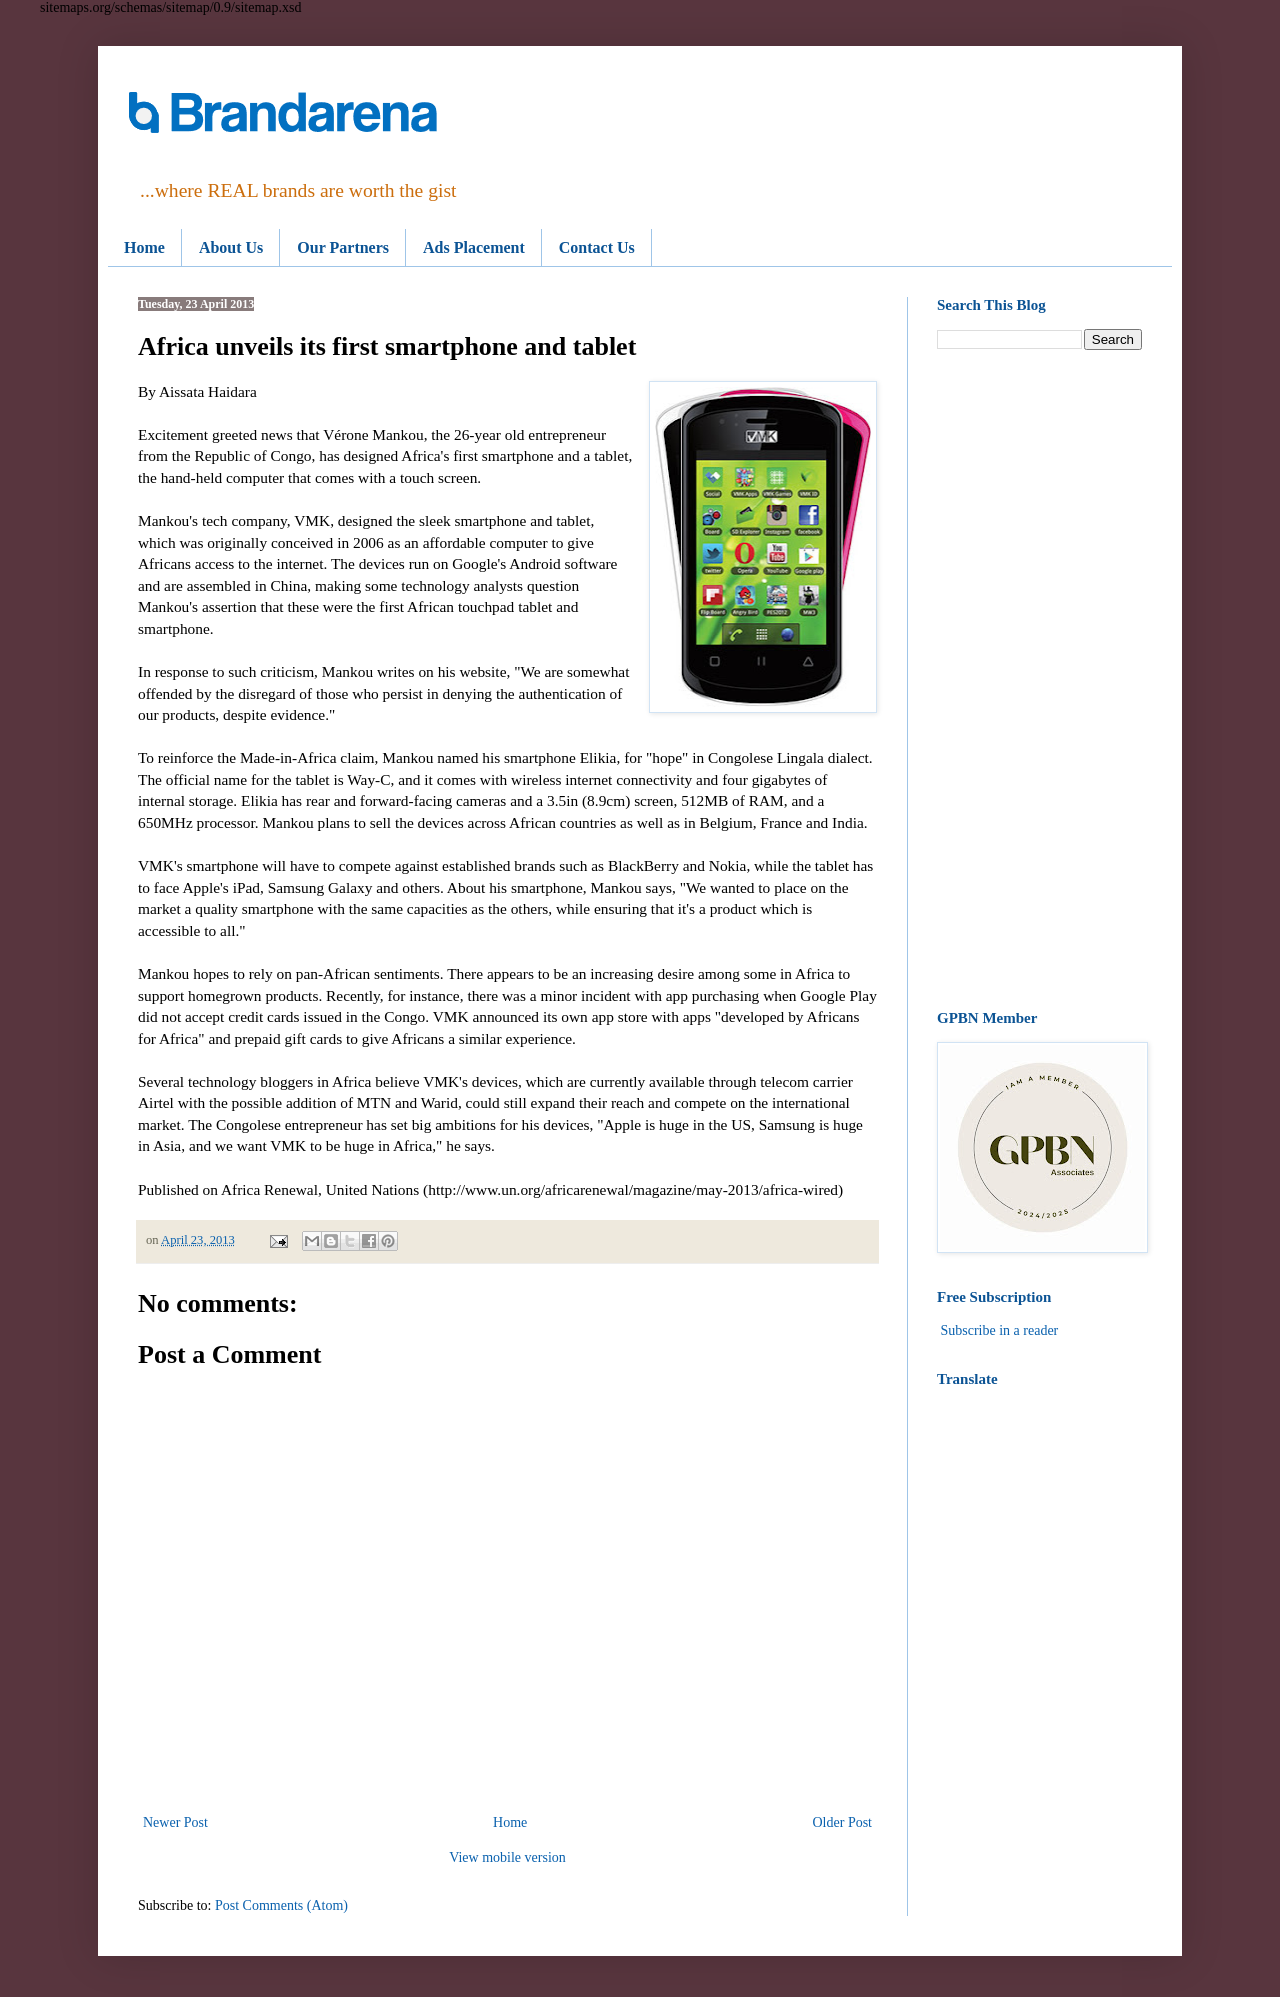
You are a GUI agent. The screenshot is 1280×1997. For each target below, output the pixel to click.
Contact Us (597, 247)
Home (144, 247)
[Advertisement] (1039, 680)
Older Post (843, 1822)
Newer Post (175, 1822)
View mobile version (507, 1857)
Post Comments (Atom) (281, 1905)
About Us (231, 247)
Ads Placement (474, 247)
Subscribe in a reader (1000, 1330)
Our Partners (343, 247)
